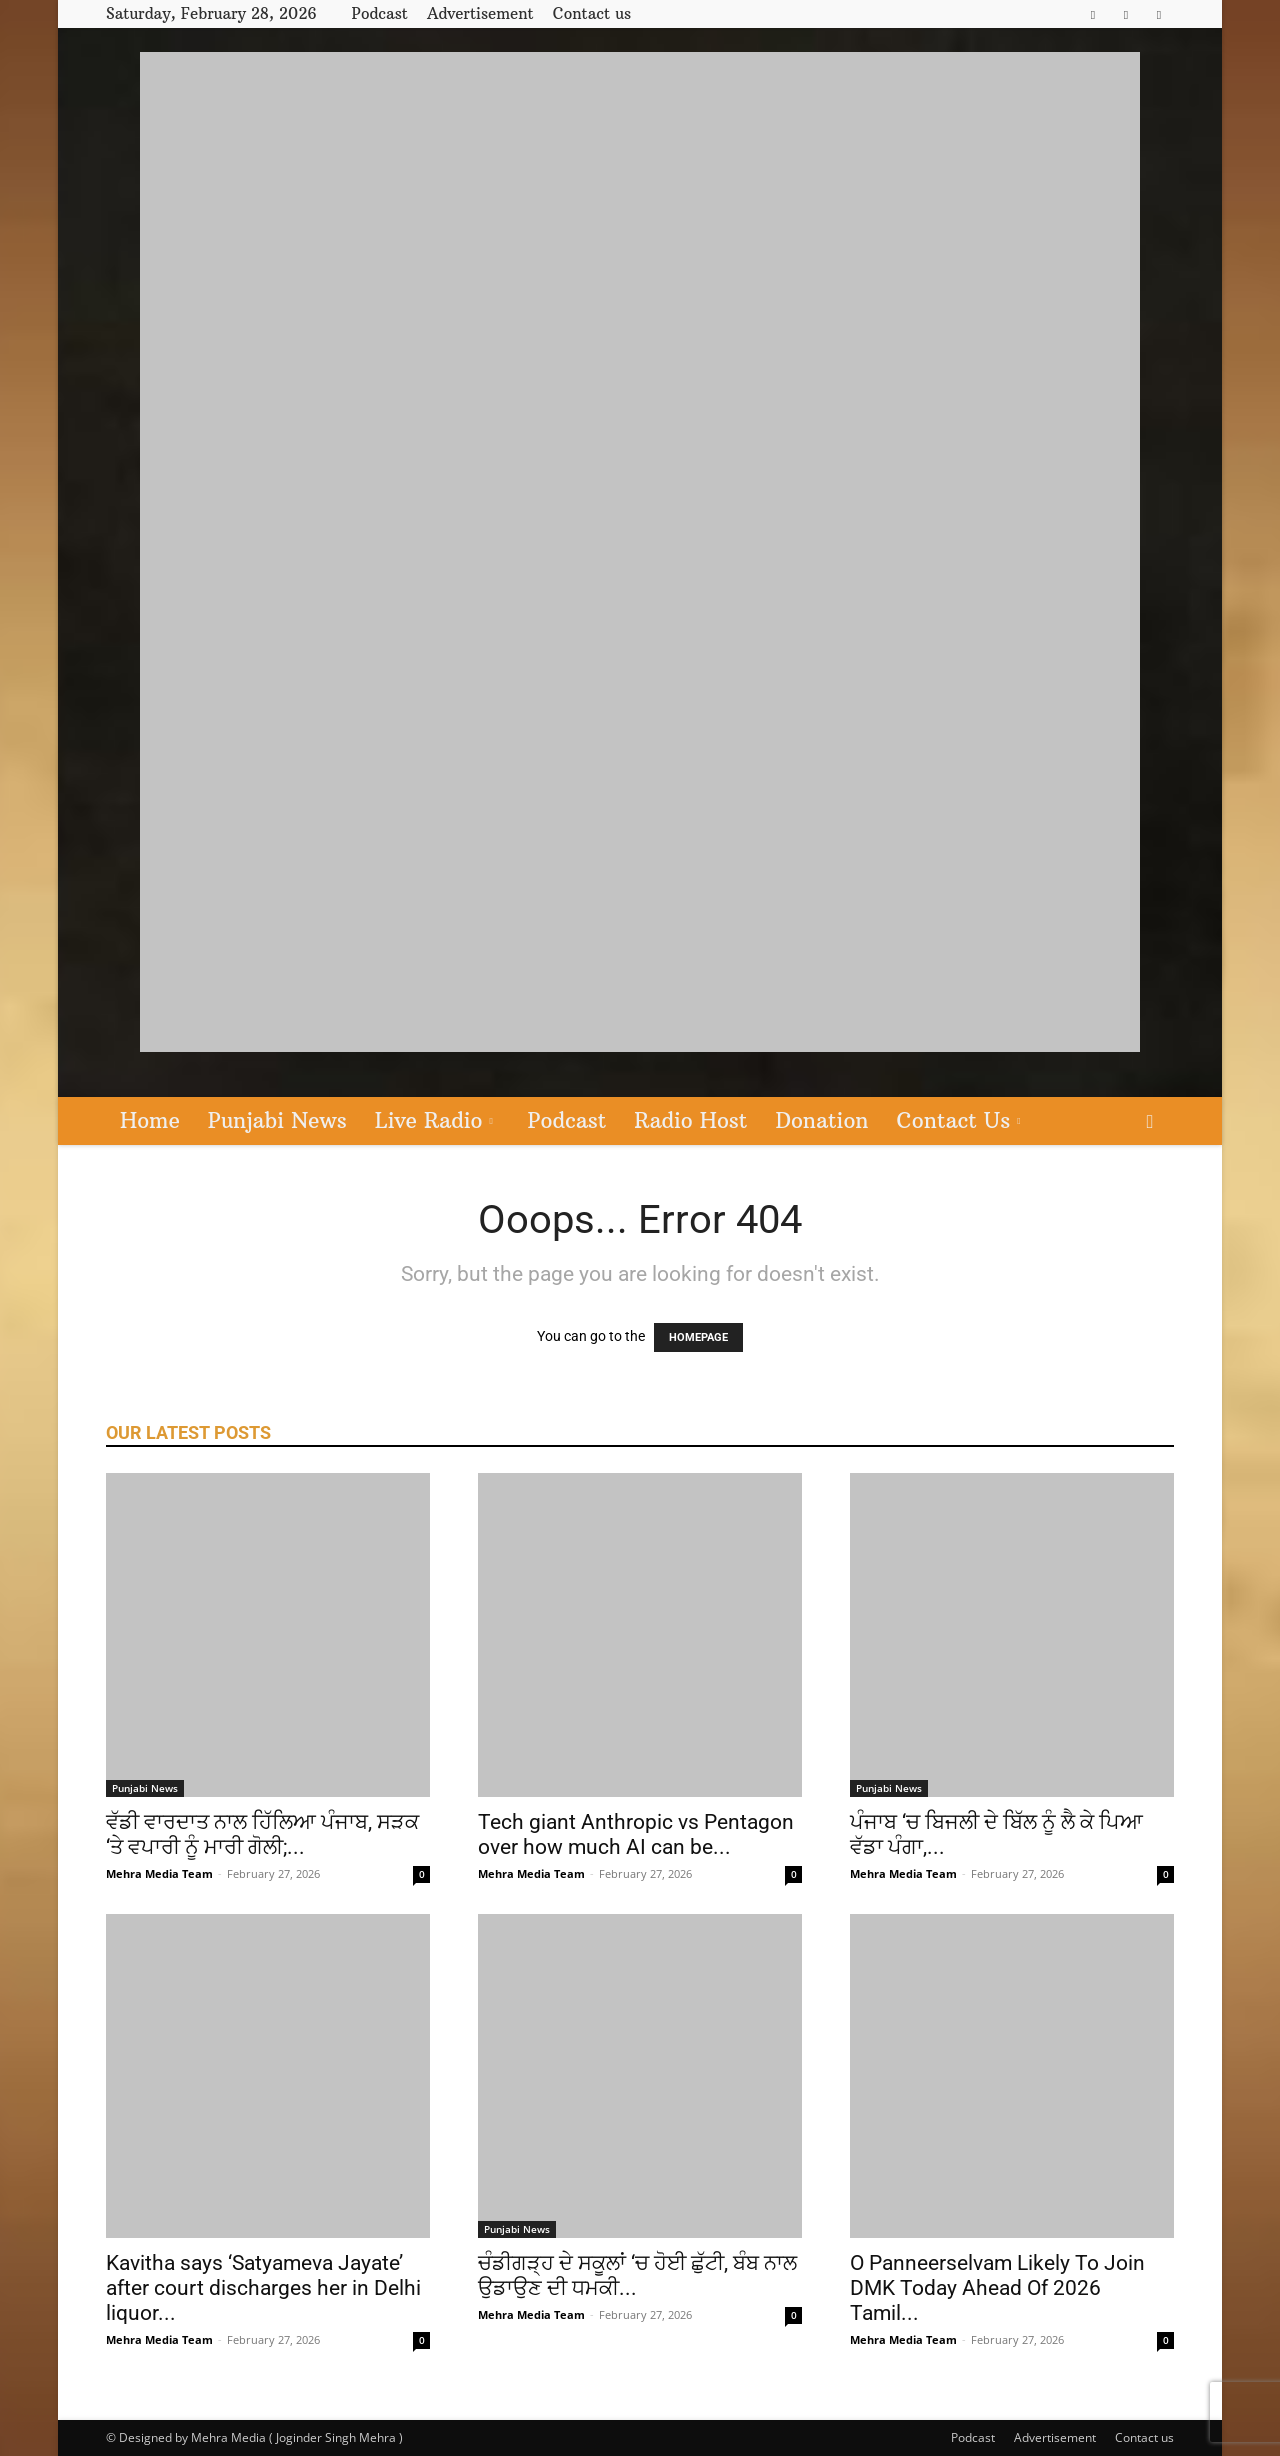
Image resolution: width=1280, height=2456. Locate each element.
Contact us (592, 13)
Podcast (380, 13)
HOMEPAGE (698, 1337)
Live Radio (434, 1120)
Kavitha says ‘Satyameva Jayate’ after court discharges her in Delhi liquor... (263, 2288)
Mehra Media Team (159, 1873)
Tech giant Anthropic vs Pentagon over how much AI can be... (636, 1834)
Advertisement (480, 13)
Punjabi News (277, 1120)
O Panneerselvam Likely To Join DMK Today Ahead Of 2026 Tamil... (997, 2288)
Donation (821, 1120)
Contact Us (959, 1120)
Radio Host (690, 1120)
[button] (1150, 1122)
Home (150, 1120)
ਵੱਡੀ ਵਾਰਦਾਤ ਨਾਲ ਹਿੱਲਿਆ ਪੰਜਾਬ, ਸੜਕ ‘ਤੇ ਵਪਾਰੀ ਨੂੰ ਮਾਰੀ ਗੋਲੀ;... (262, 1834)
